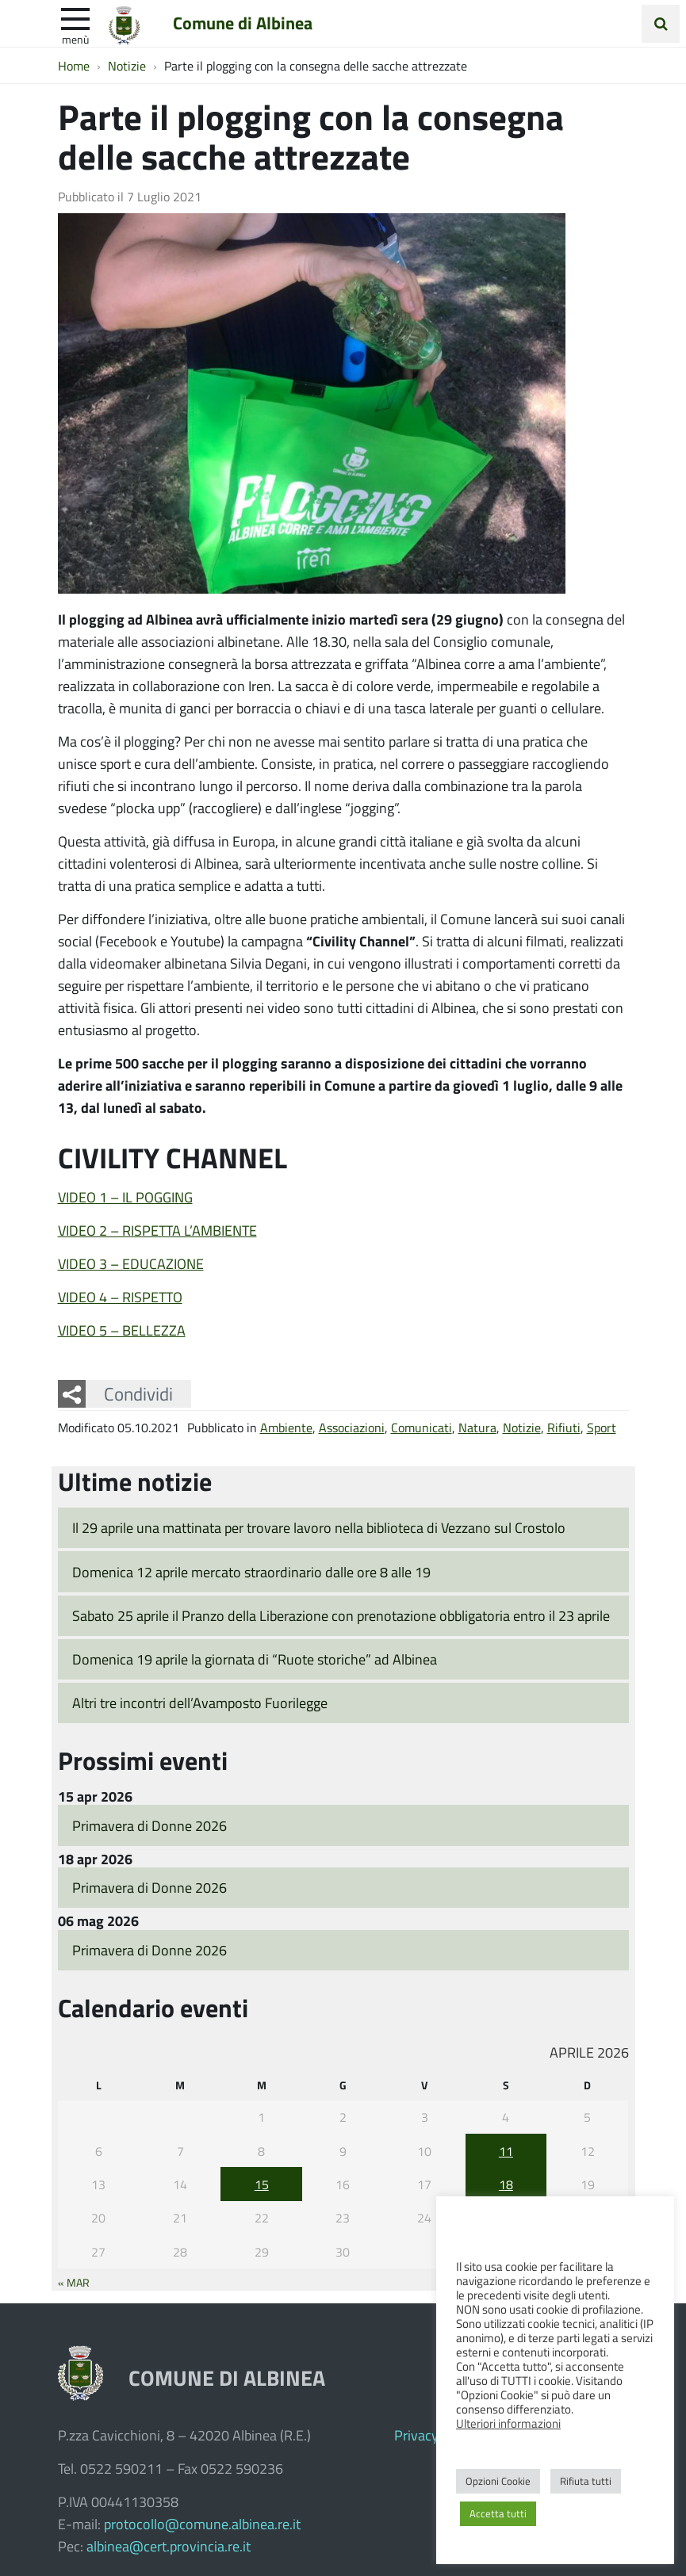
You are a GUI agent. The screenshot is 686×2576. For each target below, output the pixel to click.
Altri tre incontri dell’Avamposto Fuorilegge (200, 1702)
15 (262, 2184)
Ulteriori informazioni (508, 2423)
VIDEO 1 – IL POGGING (125, 1196)
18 (506, 2184)
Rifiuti (564, 1427)
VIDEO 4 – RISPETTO (120, 1296)
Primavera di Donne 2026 (149, 1825)
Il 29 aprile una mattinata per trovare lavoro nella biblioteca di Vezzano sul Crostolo (318, 1527)
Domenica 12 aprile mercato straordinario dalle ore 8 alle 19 (251, 1571)
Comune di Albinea (243, 23)
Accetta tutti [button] (498, 2513)
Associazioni (352, 1427)
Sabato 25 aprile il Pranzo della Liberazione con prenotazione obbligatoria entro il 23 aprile (341, 1615)
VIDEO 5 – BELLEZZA (122, 1330)
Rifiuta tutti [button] (585, 2481)
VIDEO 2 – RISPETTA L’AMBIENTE (157, 1230)
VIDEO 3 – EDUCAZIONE (131, 1263)
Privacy (416, 2434)
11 (506, 2151)
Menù (75, 39)
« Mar (74, 2282)
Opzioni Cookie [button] (498, 2481)
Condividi (138, 1393)
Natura (477, 1427)
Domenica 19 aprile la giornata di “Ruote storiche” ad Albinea (254, 1658)
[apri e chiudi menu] (75, 17)
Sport (601, 1427)
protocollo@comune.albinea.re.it (202, 2523)
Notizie (522, 1427)
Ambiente (286, 1427)
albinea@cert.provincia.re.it (168, 2545)
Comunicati (421, 1427)
